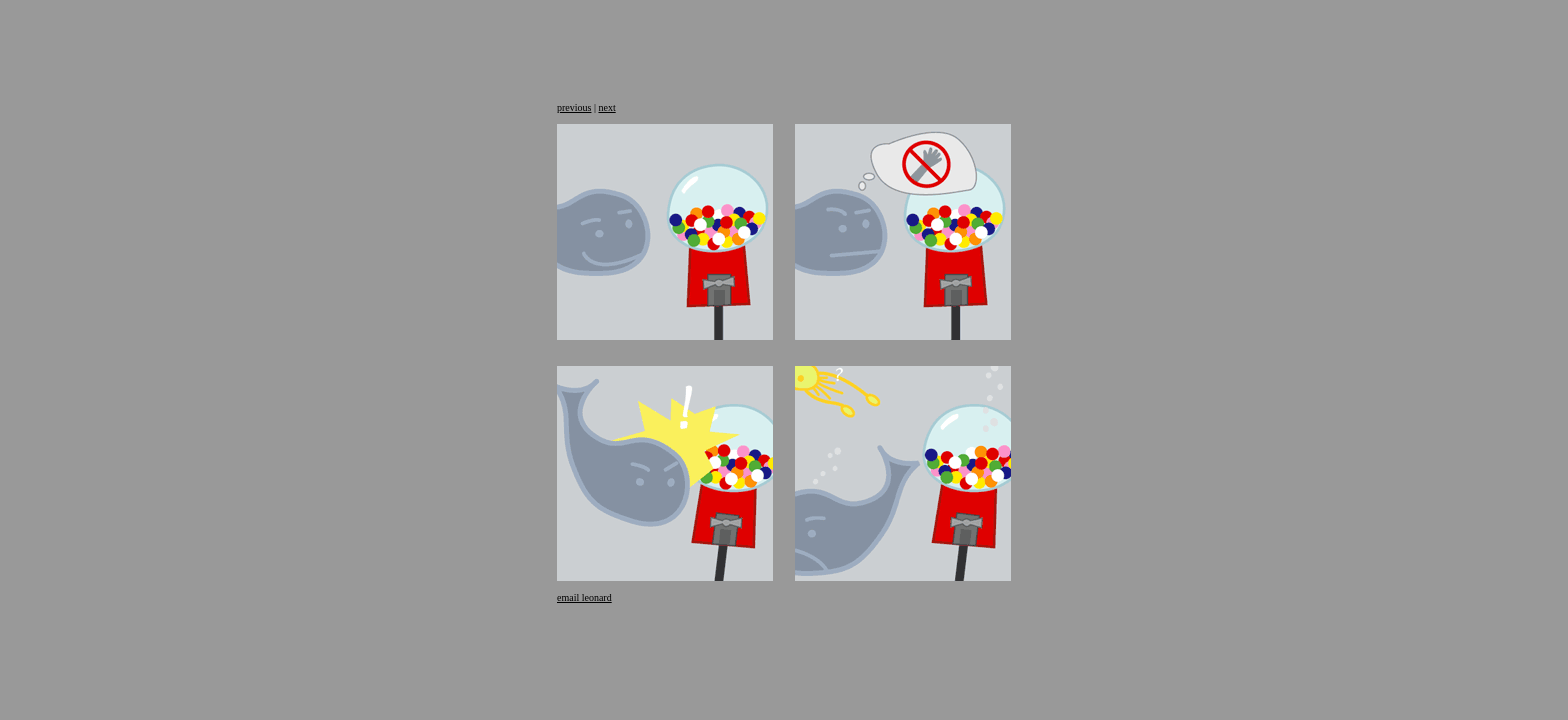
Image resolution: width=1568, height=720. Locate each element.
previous (574, 107)
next (606, 107)
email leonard (584, 597)
